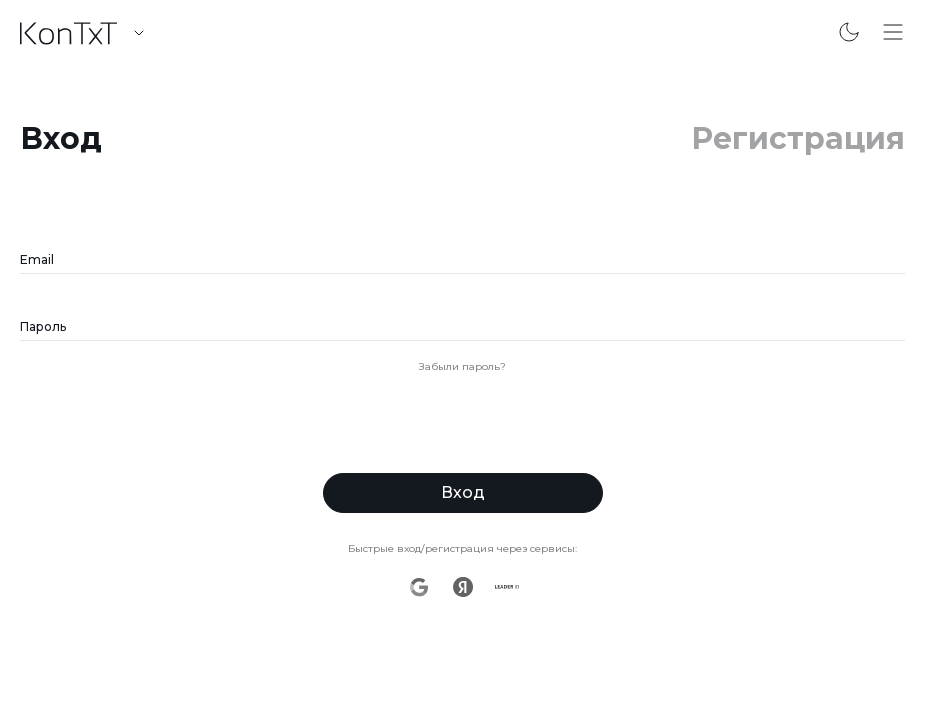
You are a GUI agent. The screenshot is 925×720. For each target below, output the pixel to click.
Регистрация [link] (798, 138)
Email (37, 259)
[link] (71, 33)
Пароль (43, 326)
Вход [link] (61, 138)
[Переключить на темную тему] (849, 32)
